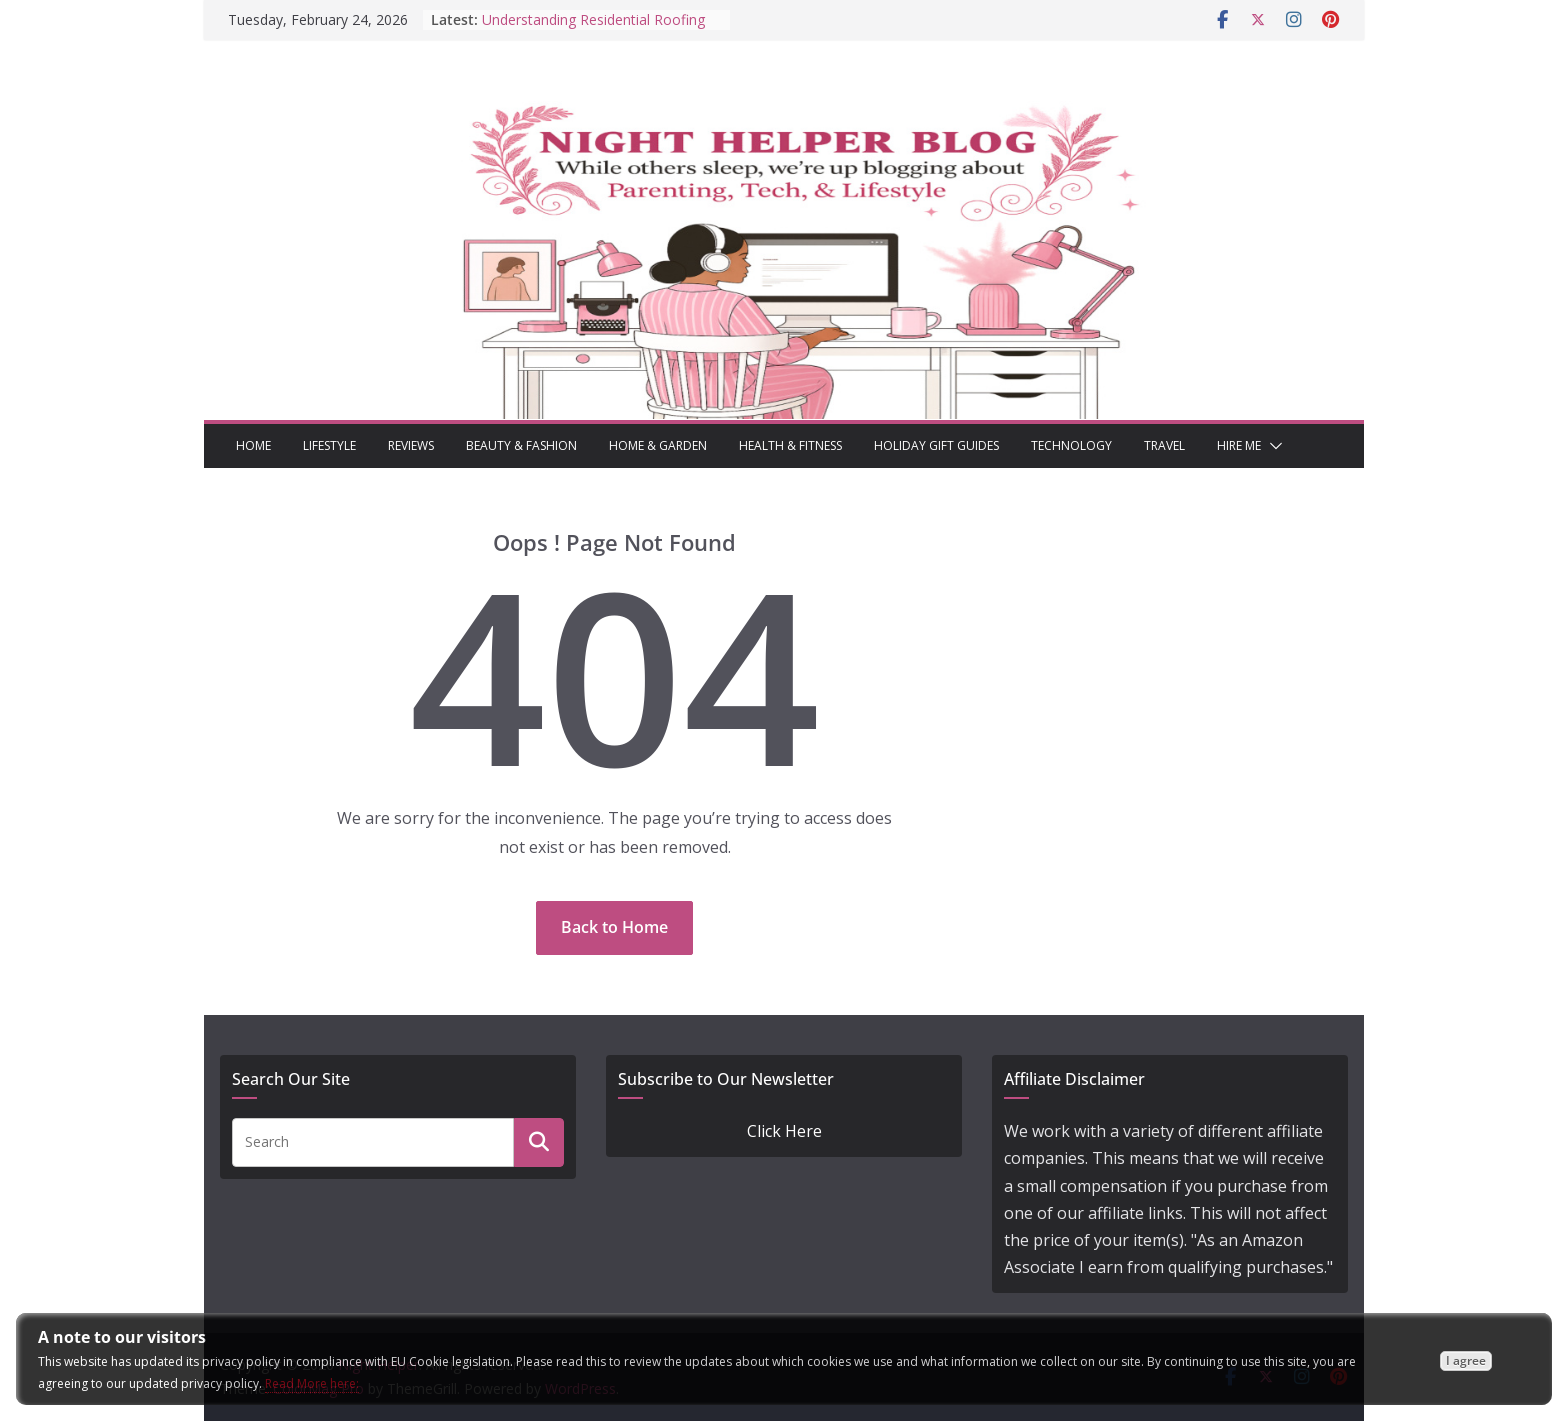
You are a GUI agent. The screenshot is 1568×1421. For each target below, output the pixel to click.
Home (253, 445)
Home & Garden (658, 445)
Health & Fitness (790, 445)
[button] (1272, 446)
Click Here (784, 1131)
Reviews (411, 445)
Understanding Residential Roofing (593, 19)
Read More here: (312, 1383)
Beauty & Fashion (521, 445)
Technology (1071, 445)
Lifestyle (329, 445)
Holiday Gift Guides (936, 445)
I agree (1466, 1360)
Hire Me (1239, 445)
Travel (1164, 445)
